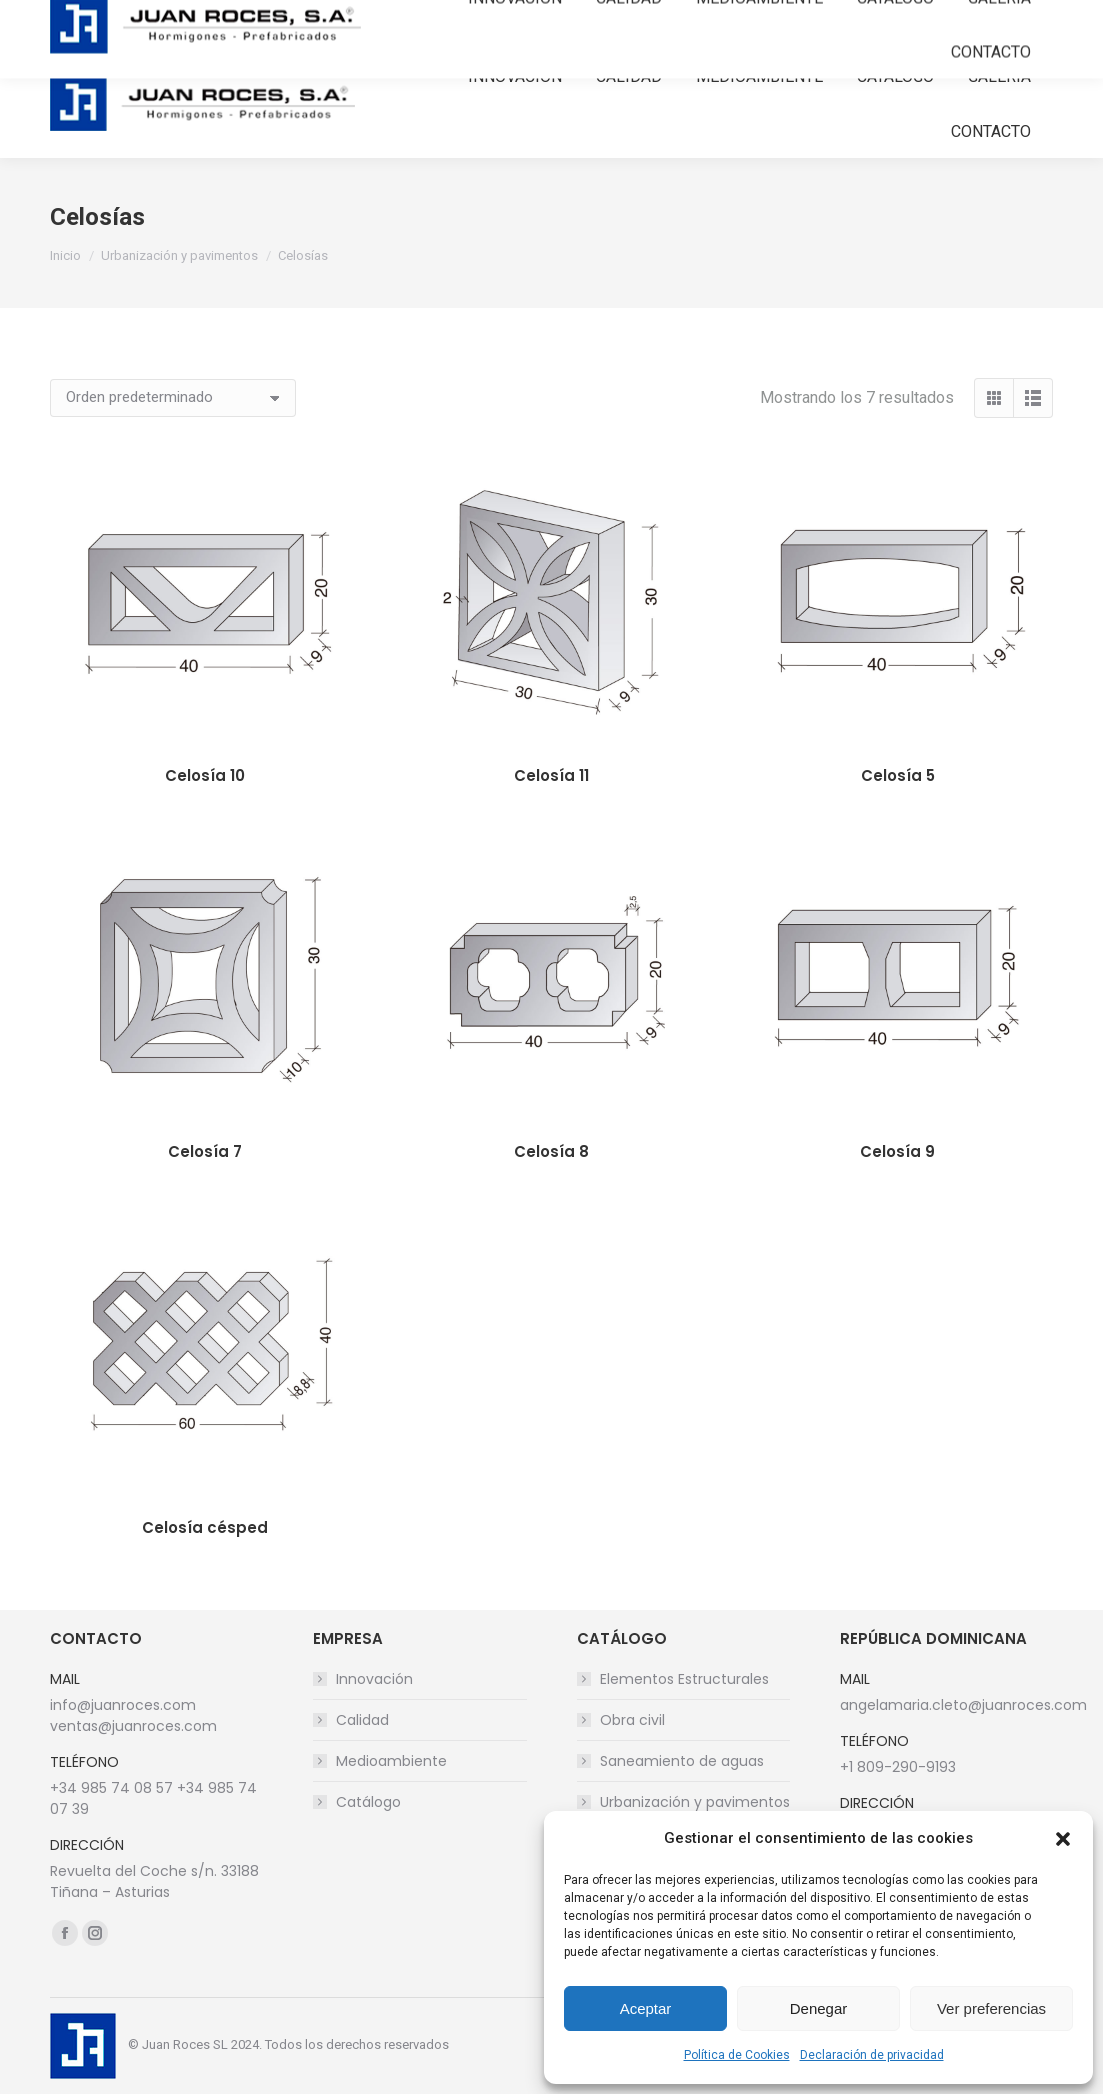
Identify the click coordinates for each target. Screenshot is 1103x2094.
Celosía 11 (551, 775)
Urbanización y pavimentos (695, 1802)
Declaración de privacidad (872, 2055)
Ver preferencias (991, 2008)
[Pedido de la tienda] (173, 398)
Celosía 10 (205, 775)
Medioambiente (391, 1761)
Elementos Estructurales (684, 1679)
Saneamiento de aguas (682, 1761)
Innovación (374, 1679)
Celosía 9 (897, 1151)
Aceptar (646, 2008)
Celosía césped (205, 1527)
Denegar (819, 2008)
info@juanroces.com (269, 24)
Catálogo (368, 1802)
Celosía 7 (205, 1151)
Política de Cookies (737, 2055)
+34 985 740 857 (109, 24)
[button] (1063, 1839)
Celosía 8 (551, 1151)
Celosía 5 (898, 775)
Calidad (362, 1720)
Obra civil (632, 1720)
